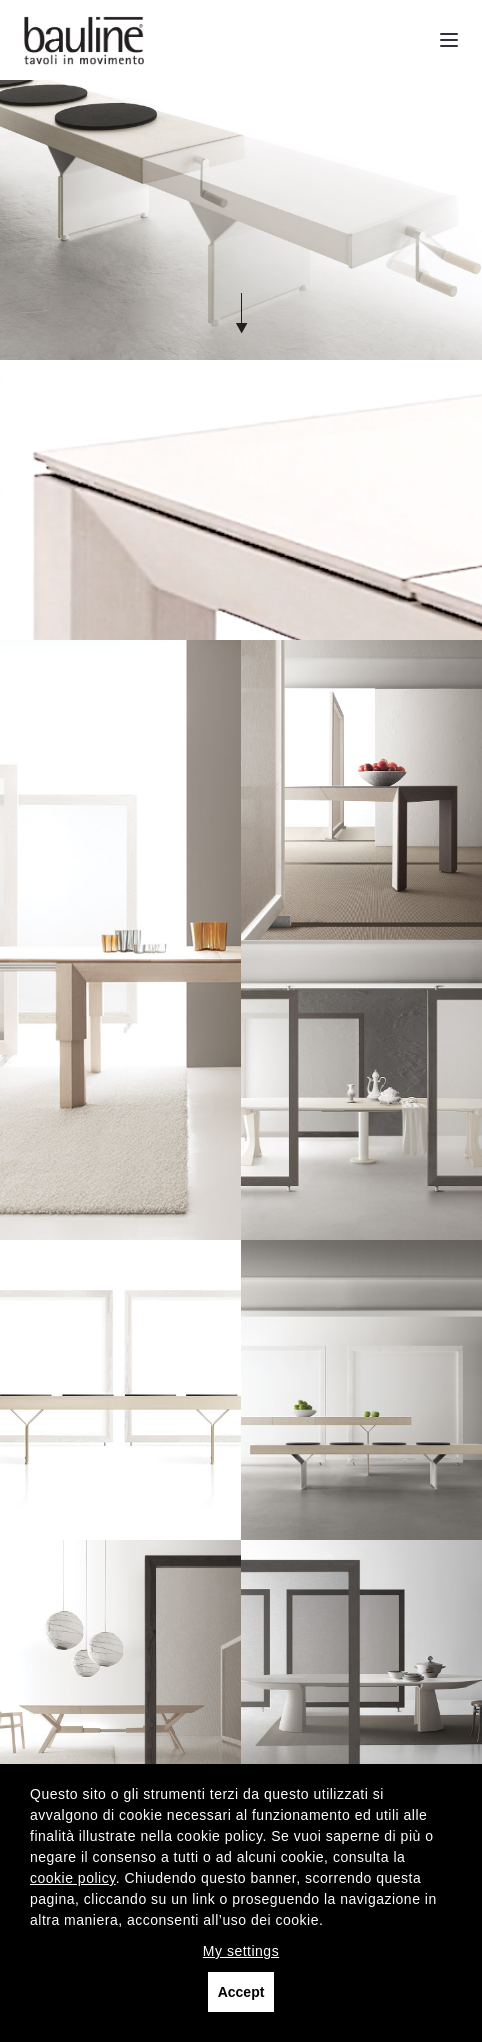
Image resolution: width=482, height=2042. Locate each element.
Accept (241, 1992)
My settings (241, 1951)
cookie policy (73, 1878)
